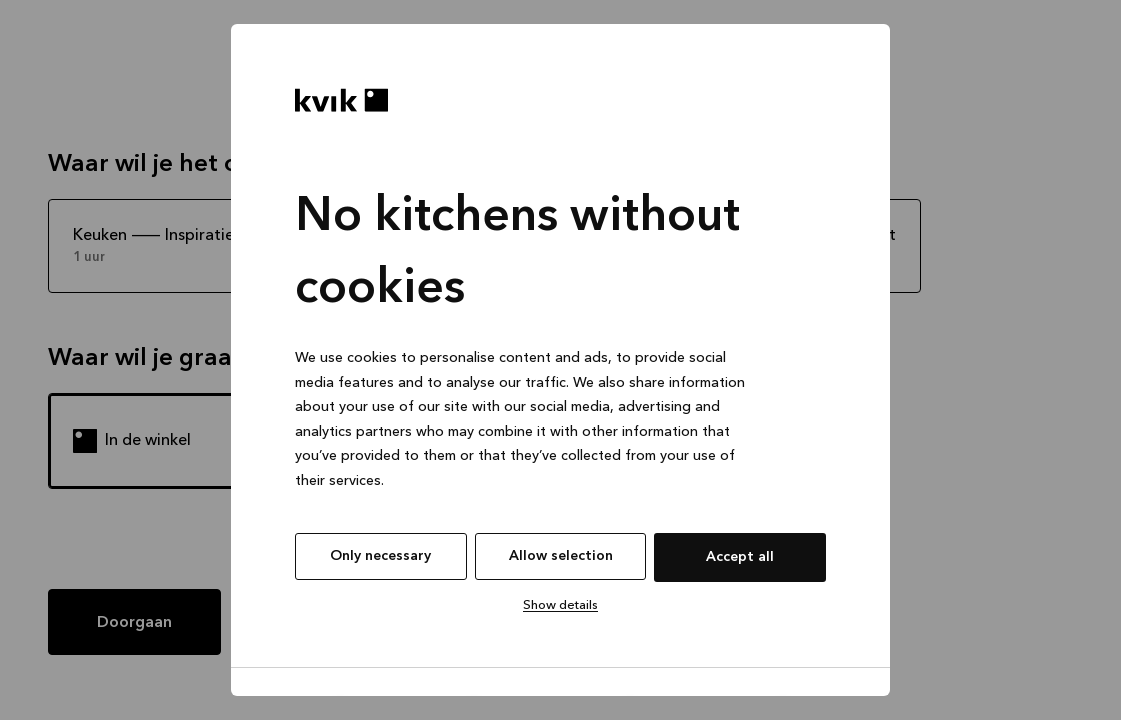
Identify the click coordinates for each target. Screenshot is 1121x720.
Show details (560, 605)
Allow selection (561, 556)
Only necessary (380, 556)
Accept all (740, 557)
